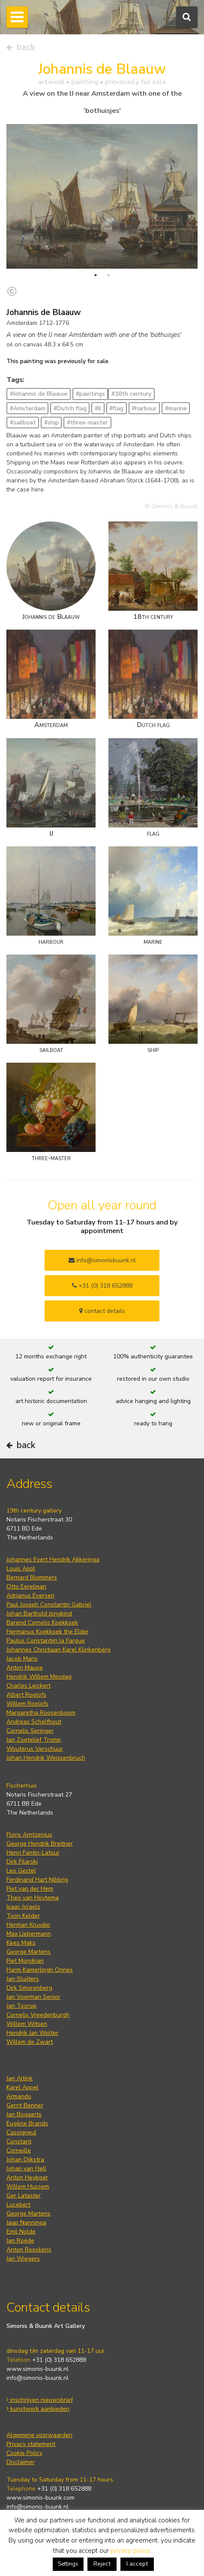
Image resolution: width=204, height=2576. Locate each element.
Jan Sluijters (22, 1979)
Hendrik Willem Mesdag (39, 1677)
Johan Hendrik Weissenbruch (45, 1758)
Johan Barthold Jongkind (39, 1613)
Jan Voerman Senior (33, 1997)
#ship (51, 422)
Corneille (18, 2150)
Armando (18, 2096)
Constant (18, 2141)
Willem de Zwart (29, 2042)
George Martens (28, 1952)
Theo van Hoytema (32, 1898)
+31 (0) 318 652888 (102, 1286)
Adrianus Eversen (30, 1595)
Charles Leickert (28, 1686)
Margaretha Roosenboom (40, 1713)
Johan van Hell (26, 2168)
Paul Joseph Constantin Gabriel (48, 1604)
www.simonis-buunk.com (40, 2498)
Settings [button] (68, 2564)
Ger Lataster (23, 2195)
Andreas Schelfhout (33, 1722)
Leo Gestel (21, 1871)
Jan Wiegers (23, 2259)
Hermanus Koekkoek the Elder (47, 1631)
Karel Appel (22, 2087)
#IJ (98, 408)
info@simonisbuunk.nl (102, 1260)
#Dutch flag (70, 408)
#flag (116, 408)
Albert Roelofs (26, 1695)
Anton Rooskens (28, 2250)
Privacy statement (30, 2444)
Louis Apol (20, 1568)
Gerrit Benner (24, 2105)
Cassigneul (21, 2132)
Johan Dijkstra (25, 2159)
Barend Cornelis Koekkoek (42, 1622)
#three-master (87, 422)
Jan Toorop (21, 2006)
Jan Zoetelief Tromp (33, 1740)
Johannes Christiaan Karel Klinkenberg (58, 1650)
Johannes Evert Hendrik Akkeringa (52, 1559)
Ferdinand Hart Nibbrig (37, 1880)
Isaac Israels (23, 1907)
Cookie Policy (24, 2453)
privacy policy (130, 2550)
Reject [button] (102, 2564)
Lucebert (18, 2204)
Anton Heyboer (27, 2177)
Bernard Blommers (31, 1577)
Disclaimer (20, 2462)
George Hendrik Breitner (39, 1844)
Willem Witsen (26, 2024)
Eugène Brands (27, 2123)
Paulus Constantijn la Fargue (45, 1641)
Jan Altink (19, 2078)
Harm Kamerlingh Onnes (39, 1970)
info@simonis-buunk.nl (37, 2378)
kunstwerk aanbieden (37, 2409)
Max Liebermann (28, 1934)
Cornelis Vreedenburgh (37, 2015)
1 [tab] (95, 275)
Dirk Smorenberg (29, 1988)
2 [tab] (108, 275)
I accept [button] (137, 2564)
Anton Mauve (24, 1668)
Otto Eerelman (26, 1586)
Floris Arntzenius (29, 1834)
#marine (176, 408)
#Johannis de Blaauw (39, 394)
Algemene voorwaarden (39, 2435)
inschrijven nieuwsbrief (39, 2400)
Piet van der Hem (29, 1889)
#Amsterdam (27, 408)
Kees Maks (21, 1943)
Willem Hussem (27, 2186)
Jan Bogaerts (24, 2114)
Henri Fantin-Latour (33, 1853)
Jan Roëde (20, 2241)
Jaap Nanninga (26, 2222)
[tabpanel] (102, 196)
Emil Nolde (21, 2231)
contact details (102, 1311)
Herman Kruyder (28, 1925)
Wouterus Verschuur (34, 1749)
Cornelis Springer (30, 1731)
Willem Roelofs (27, 1704)
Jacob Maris (22, 1659)
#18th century (131, 394)
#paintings (90, 394)
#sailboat (23, 422)
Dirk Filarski (22, 1862)
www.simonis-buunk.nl (37, 2369)
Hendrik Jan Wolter (32, 2033)
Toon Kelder (23, 1916)
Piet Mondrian (25, 1961)
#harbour (144, 408)
